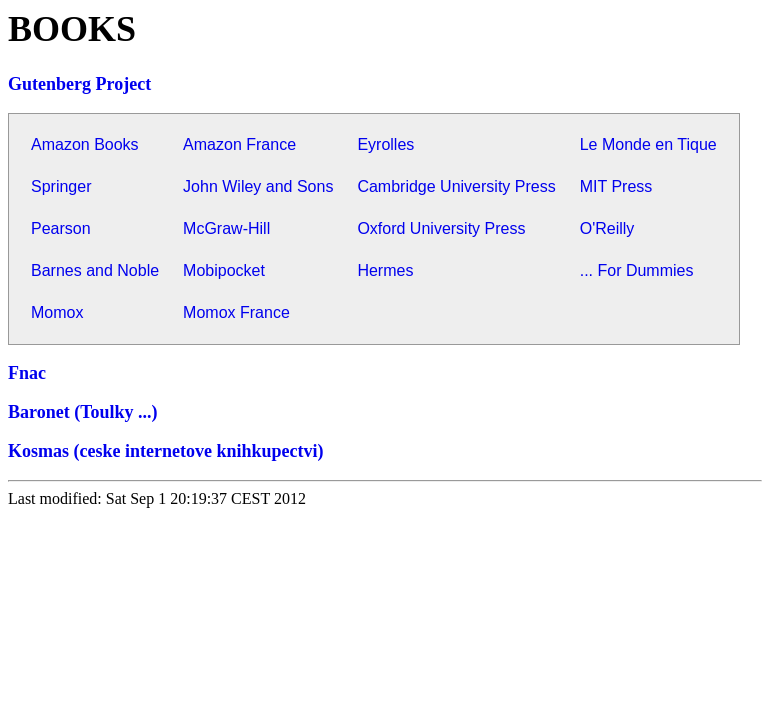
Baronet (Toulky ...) (83, 412)
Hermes (385, 270)
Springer (61, 186)
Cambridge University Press (456, 186)
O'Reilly (607, 228)
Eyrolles (385, 144)
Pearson (61, 228)
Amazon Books (85, 144)
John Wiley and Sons (258, 186)
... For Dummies (637, 270)
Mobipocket (224, 270)
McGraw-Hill (226, 228)
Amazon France (239, 144)
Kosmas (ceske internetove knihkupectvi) (165, 451)
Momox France (236, 312)
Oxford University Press (441, 228)
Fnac (27, 373)
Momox (57, 312)
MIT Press (616, 186)
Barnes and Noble (95, 270)
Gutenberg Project (79, 84)
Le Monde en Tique (648, 144)
